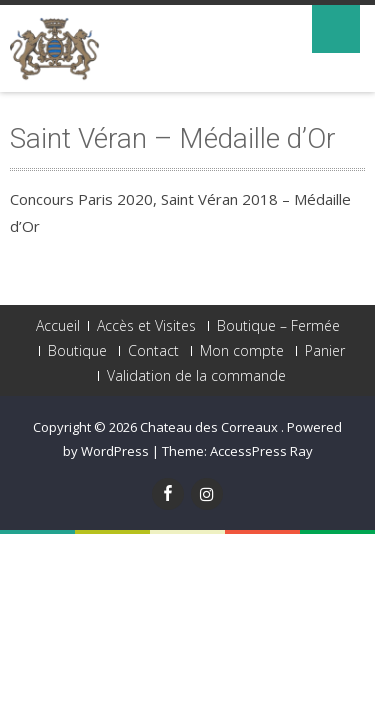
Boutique (77, 351)
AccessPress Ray (261, 451)
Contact (153, 351)
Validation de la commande (196, 376)
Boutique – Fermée (278, 326)
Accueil (58, 326)
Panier (325, 351)
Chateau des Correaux (210, 427)
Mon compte (242, 351)
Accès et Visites (146, 326)
